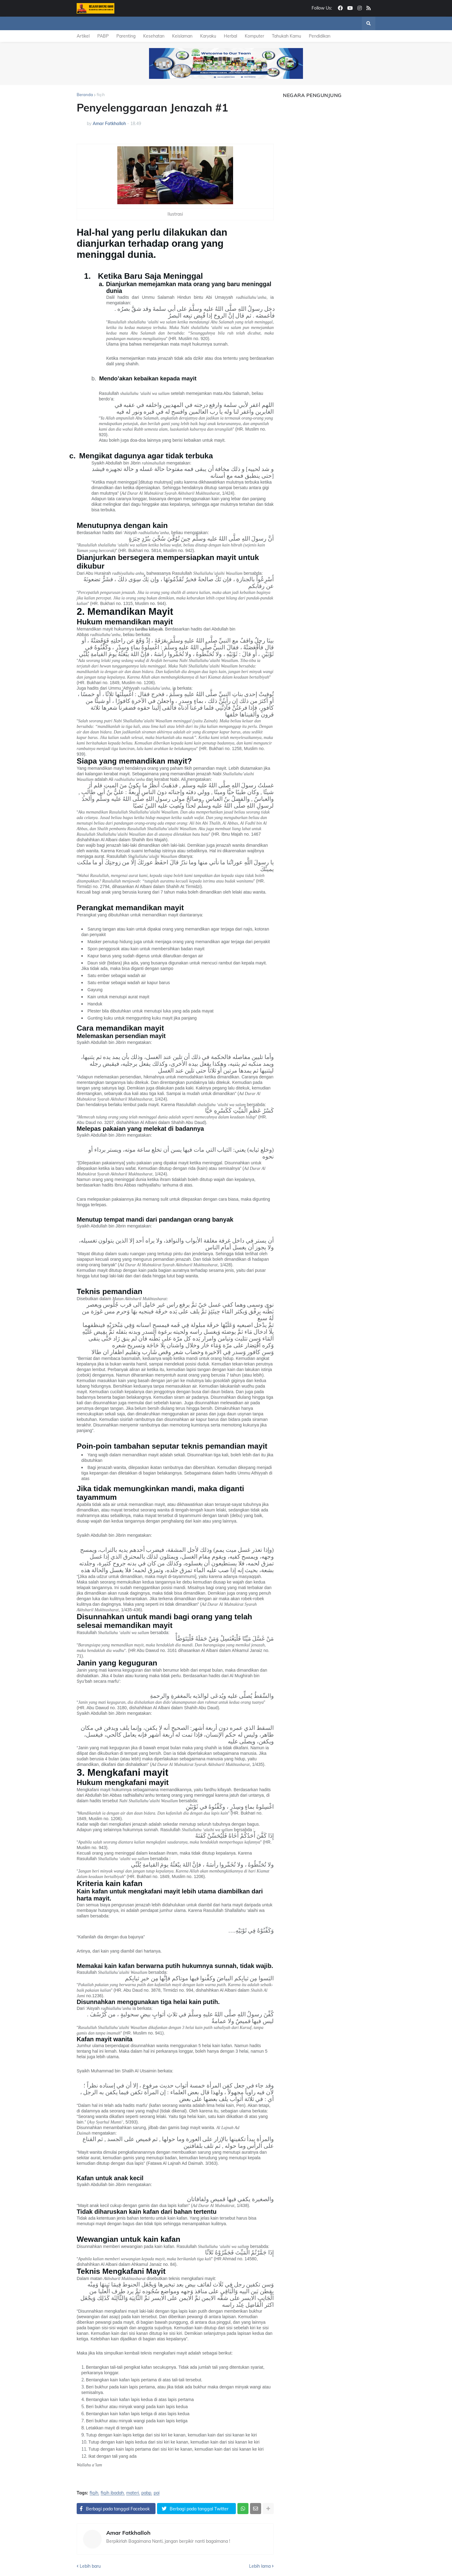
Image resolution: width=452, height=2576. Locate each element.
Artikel (83, 36)
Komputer (254, 36)
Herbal (230, 36)
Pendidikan (319, 36)
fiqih (101, 94)
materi (132, 2493)
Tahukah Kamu (286, 36)
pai (156, 2493)
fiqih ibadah (112, 2493)
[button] (368, 23)
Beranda (85, 94)
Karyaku (208, 36)
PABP (103, 36)
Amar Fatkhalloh (128, 2533)
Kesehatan (153, 36)
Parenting (125, 36)
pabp (146, 2493)
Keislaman (182, 36)
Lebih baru (90, 2566)
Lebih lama (260, 2566)
